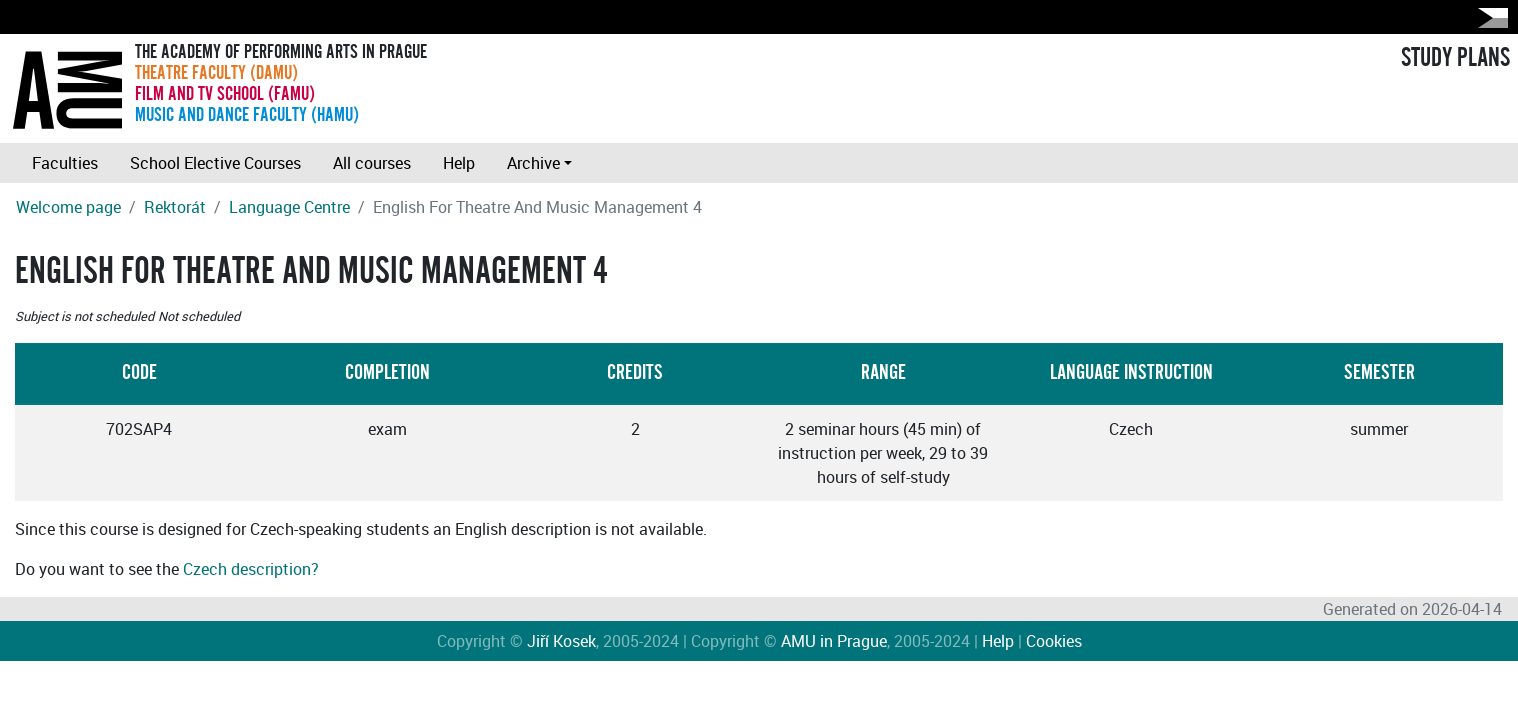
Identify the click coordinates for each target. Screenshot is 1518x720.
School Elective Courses (215, 163)
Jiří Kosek (561, 641)
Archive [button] (533, 163)
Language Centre (289, 207)
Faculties (65, 163)
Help (459, 163)
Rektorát (175, 207)
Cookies (1054, 641)
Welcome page (68, 207)
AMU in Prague (834, 641)
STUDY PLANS (1455, 58)
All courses (372, 163)
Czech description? (251, 569)
